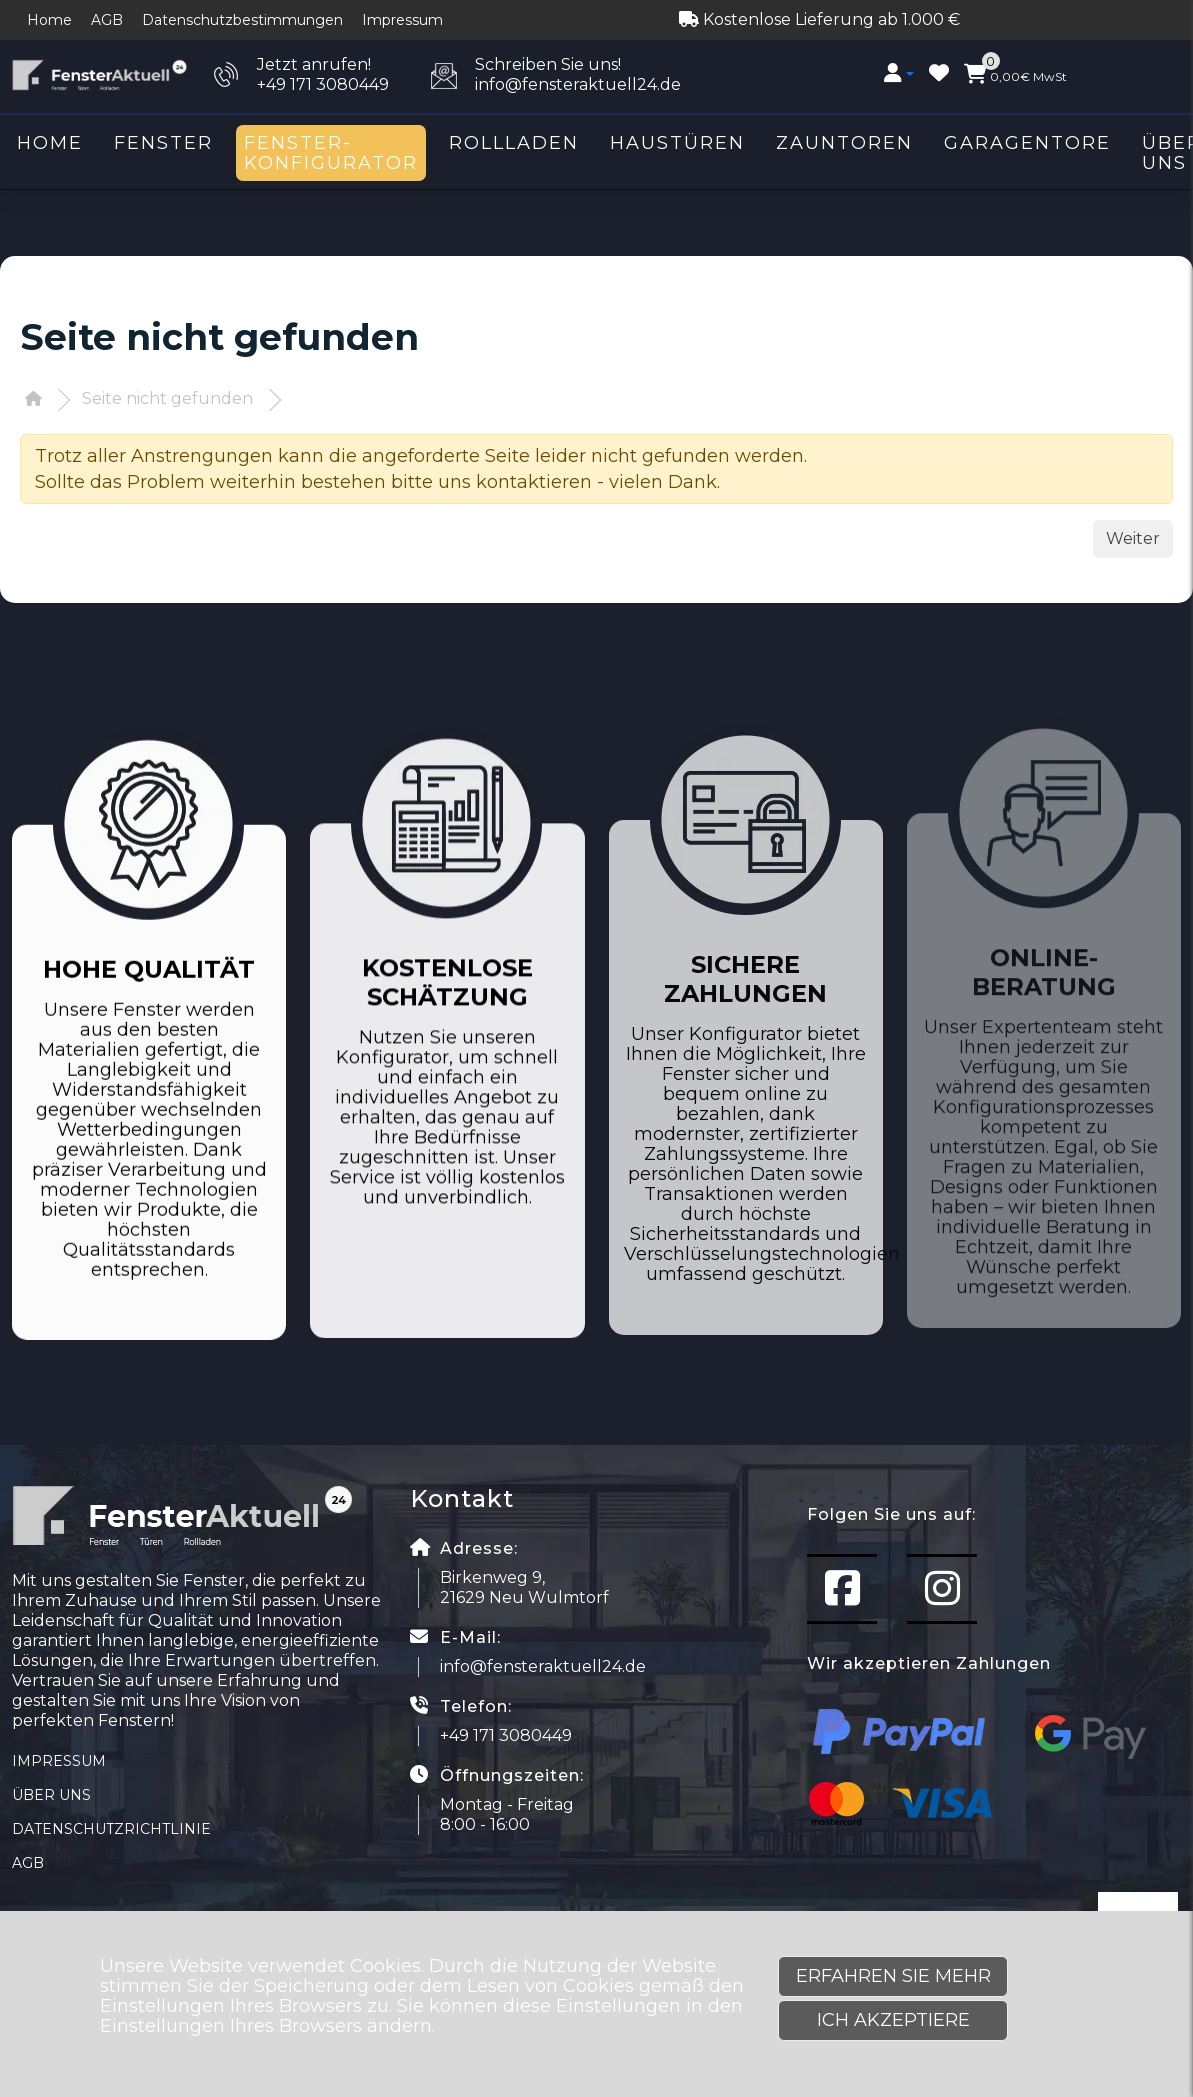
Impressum (402, 20)
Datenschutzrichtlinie (111, 1829)
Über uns (51, 1795)
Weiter (1133, 538)
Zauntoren (844, 143)
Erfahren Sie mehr (893, 1976)
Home (49, 20)
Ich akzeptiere (893, 2020)
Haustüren (677, 143)
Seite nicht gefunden (167, 398)
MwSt (1015, 74)
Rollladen (514, 143)
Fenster (163, 143)
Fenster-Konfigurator (331, 153)
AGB (107, 20)
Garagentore (1027, 143)
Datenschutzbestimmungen (242, 20)
